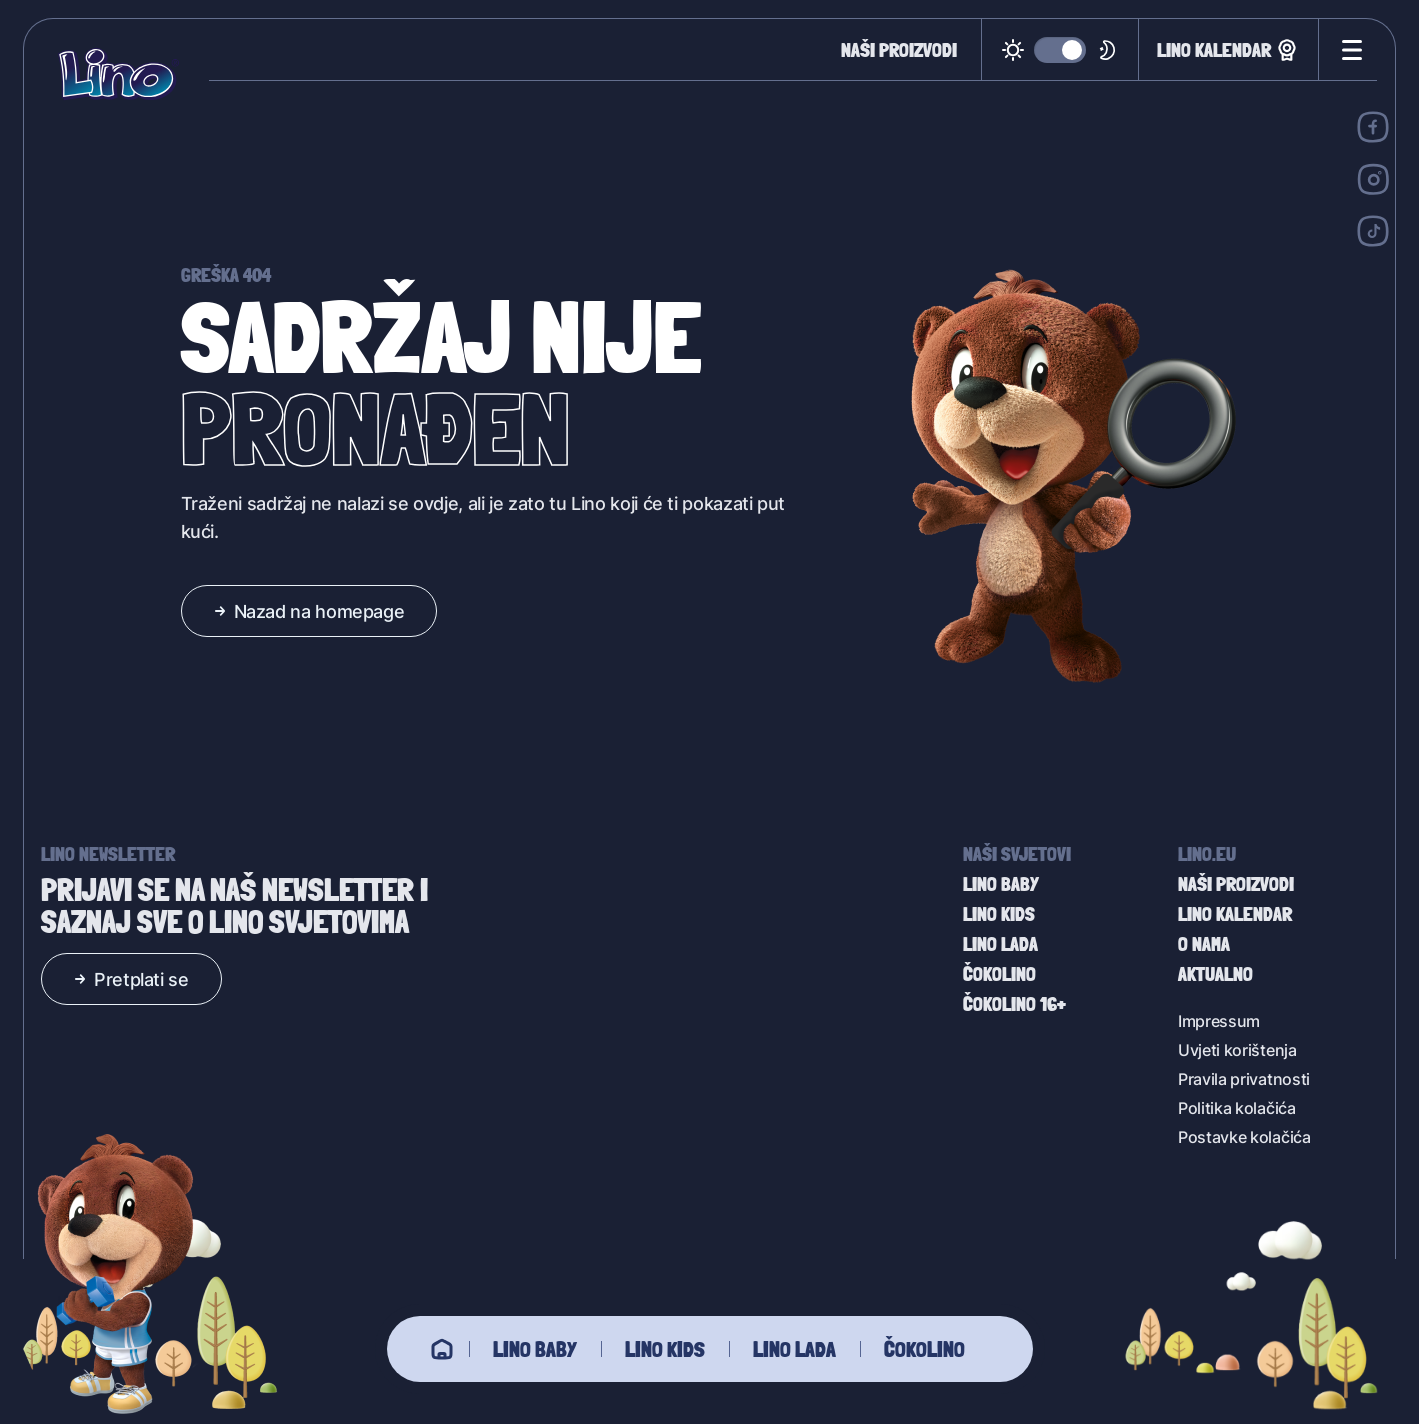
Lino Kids (665, 1349)
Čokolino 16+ (1014, 1004)
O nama (1204, 944)
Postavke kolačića (1244, 1136)
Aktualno (1215, 974)
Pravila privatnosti (1244, 1078)
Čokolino (924, 1349)
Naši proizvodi (899, 50)
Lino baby (535, 1349)
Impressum (1219, 1020)
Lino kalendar (1228, 50)
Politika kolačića (1237, 1107)
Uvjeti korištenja (1237, 1049)
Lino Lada (794, 1349)
